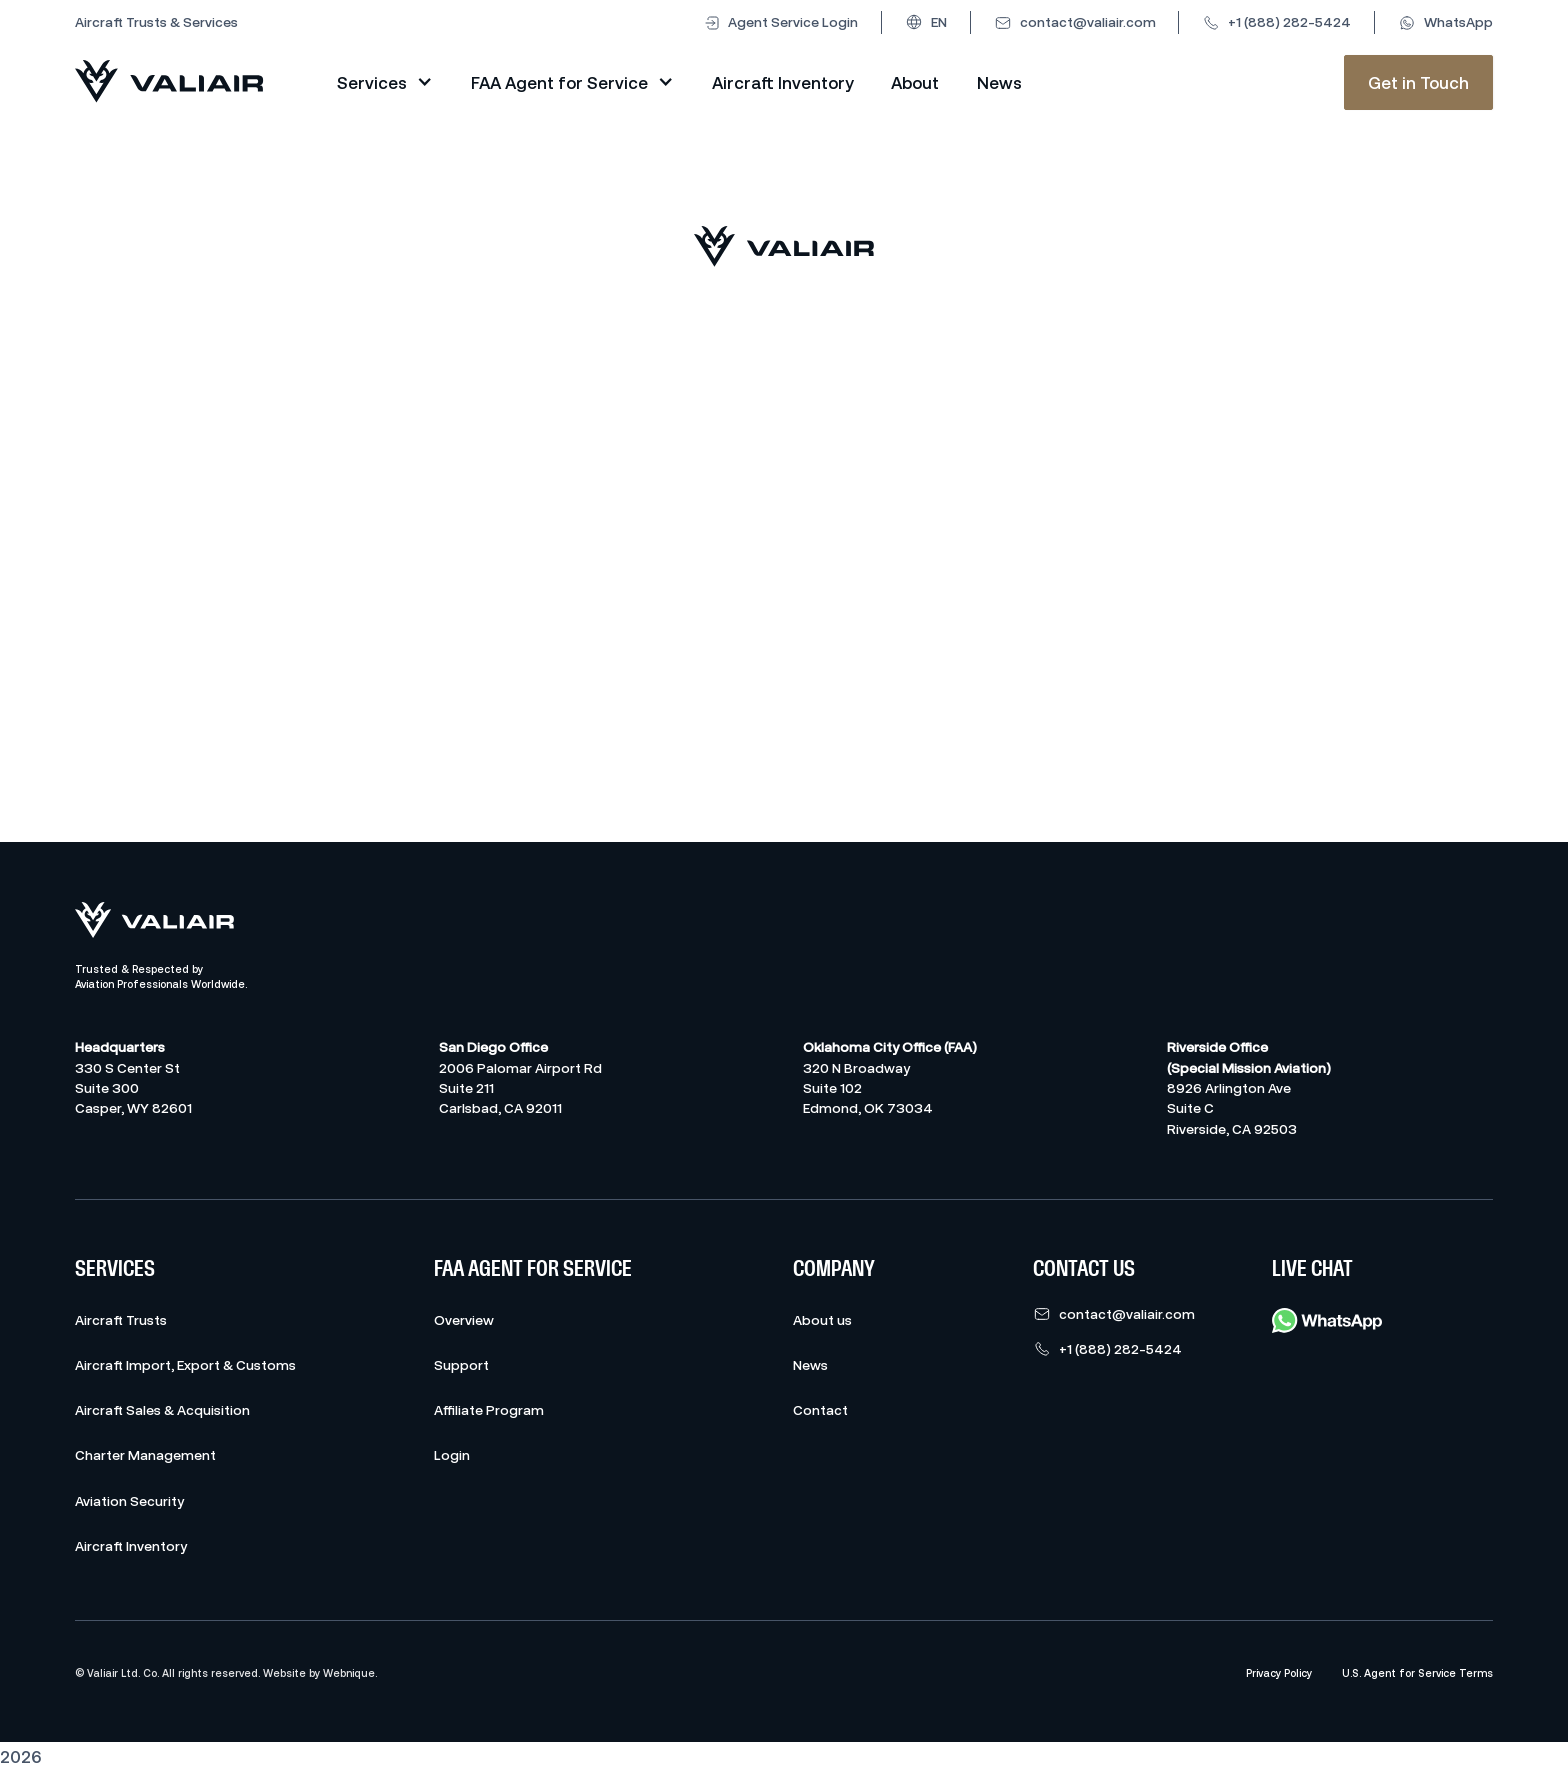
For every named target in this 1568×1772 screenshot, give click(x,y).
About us (822, 1320)
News (999, 83)
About (915, 83)
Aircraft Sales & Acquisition (162, 1410)
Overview (464, 1320)
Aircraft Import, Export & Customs (185, 1365)
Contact (820, 1410)
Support (461, 1365)
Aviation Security (129, 1501)
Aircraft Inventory (783, 83)
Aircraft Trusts (121, 1320)
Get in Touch (1418, 83)
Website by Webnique (319, 1673)
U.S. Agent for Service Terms (1417, 1673)
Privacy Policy (1279, 1673)
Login (452, 1455)
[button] (926, 22)
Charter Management (145, 1455)
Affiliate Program (489, 1410)
